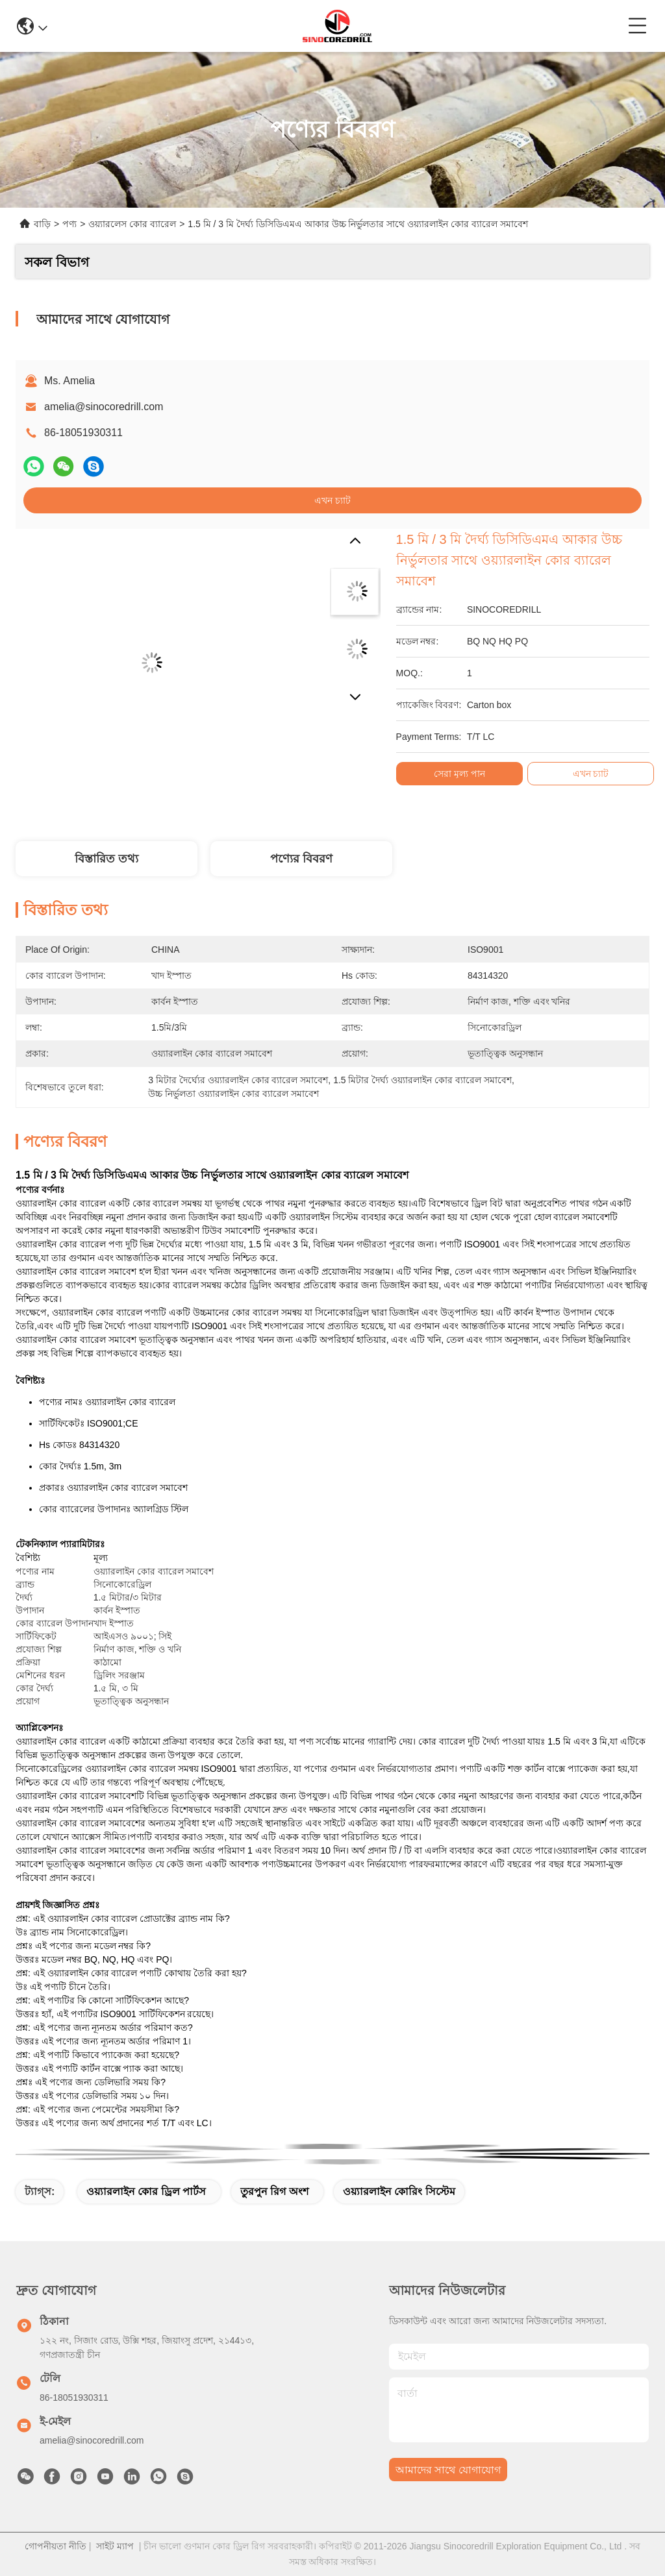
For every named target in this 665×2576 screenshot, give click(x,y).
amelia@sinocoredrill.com (103, 406)
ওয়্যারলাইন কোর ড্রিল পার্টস (146, 2191)
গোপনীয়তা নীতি (55, 2546)
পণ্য (69, 224)
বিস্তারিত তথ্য (106, 858)
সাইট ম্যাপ (115, 2546)
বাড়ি (42, 224)
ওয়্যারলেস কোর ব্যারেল (132, 224)
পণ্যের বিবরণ (301, 858)
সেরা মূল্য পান (459, 773)
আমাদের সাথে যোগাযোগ (448, 2469)
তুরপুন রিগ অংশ (274, 2191)
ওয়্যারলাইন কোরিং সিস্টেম (399, 2191)
